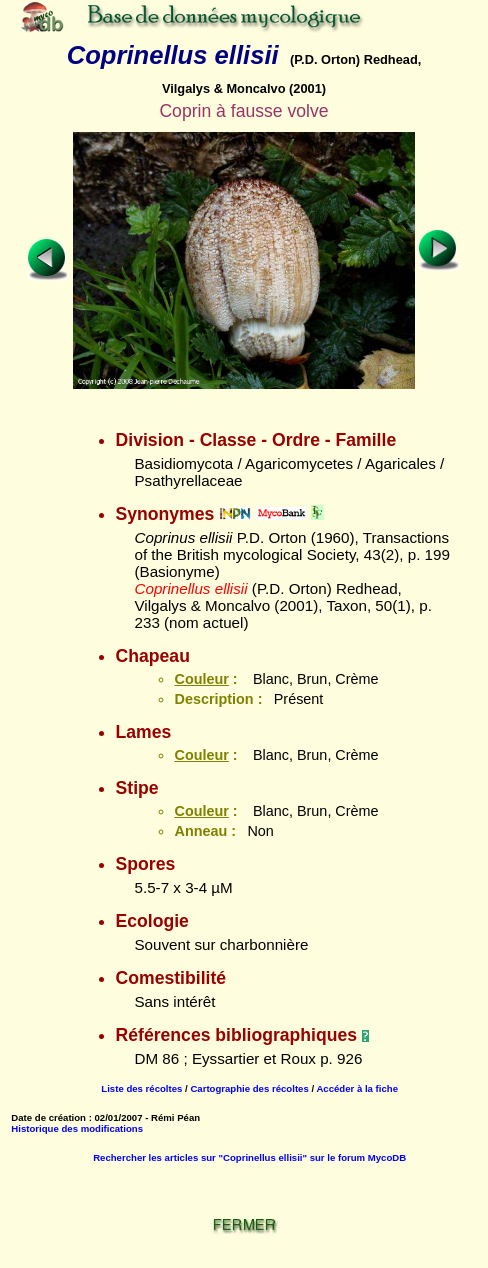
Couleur (201, 679)
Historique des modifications (77, 1128)
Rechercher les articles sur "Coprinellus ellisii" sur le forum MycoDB (249, 1157)
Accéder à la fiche (357, 1088)
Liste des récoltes (141, 1088)
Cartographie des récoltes (249, 1088)
